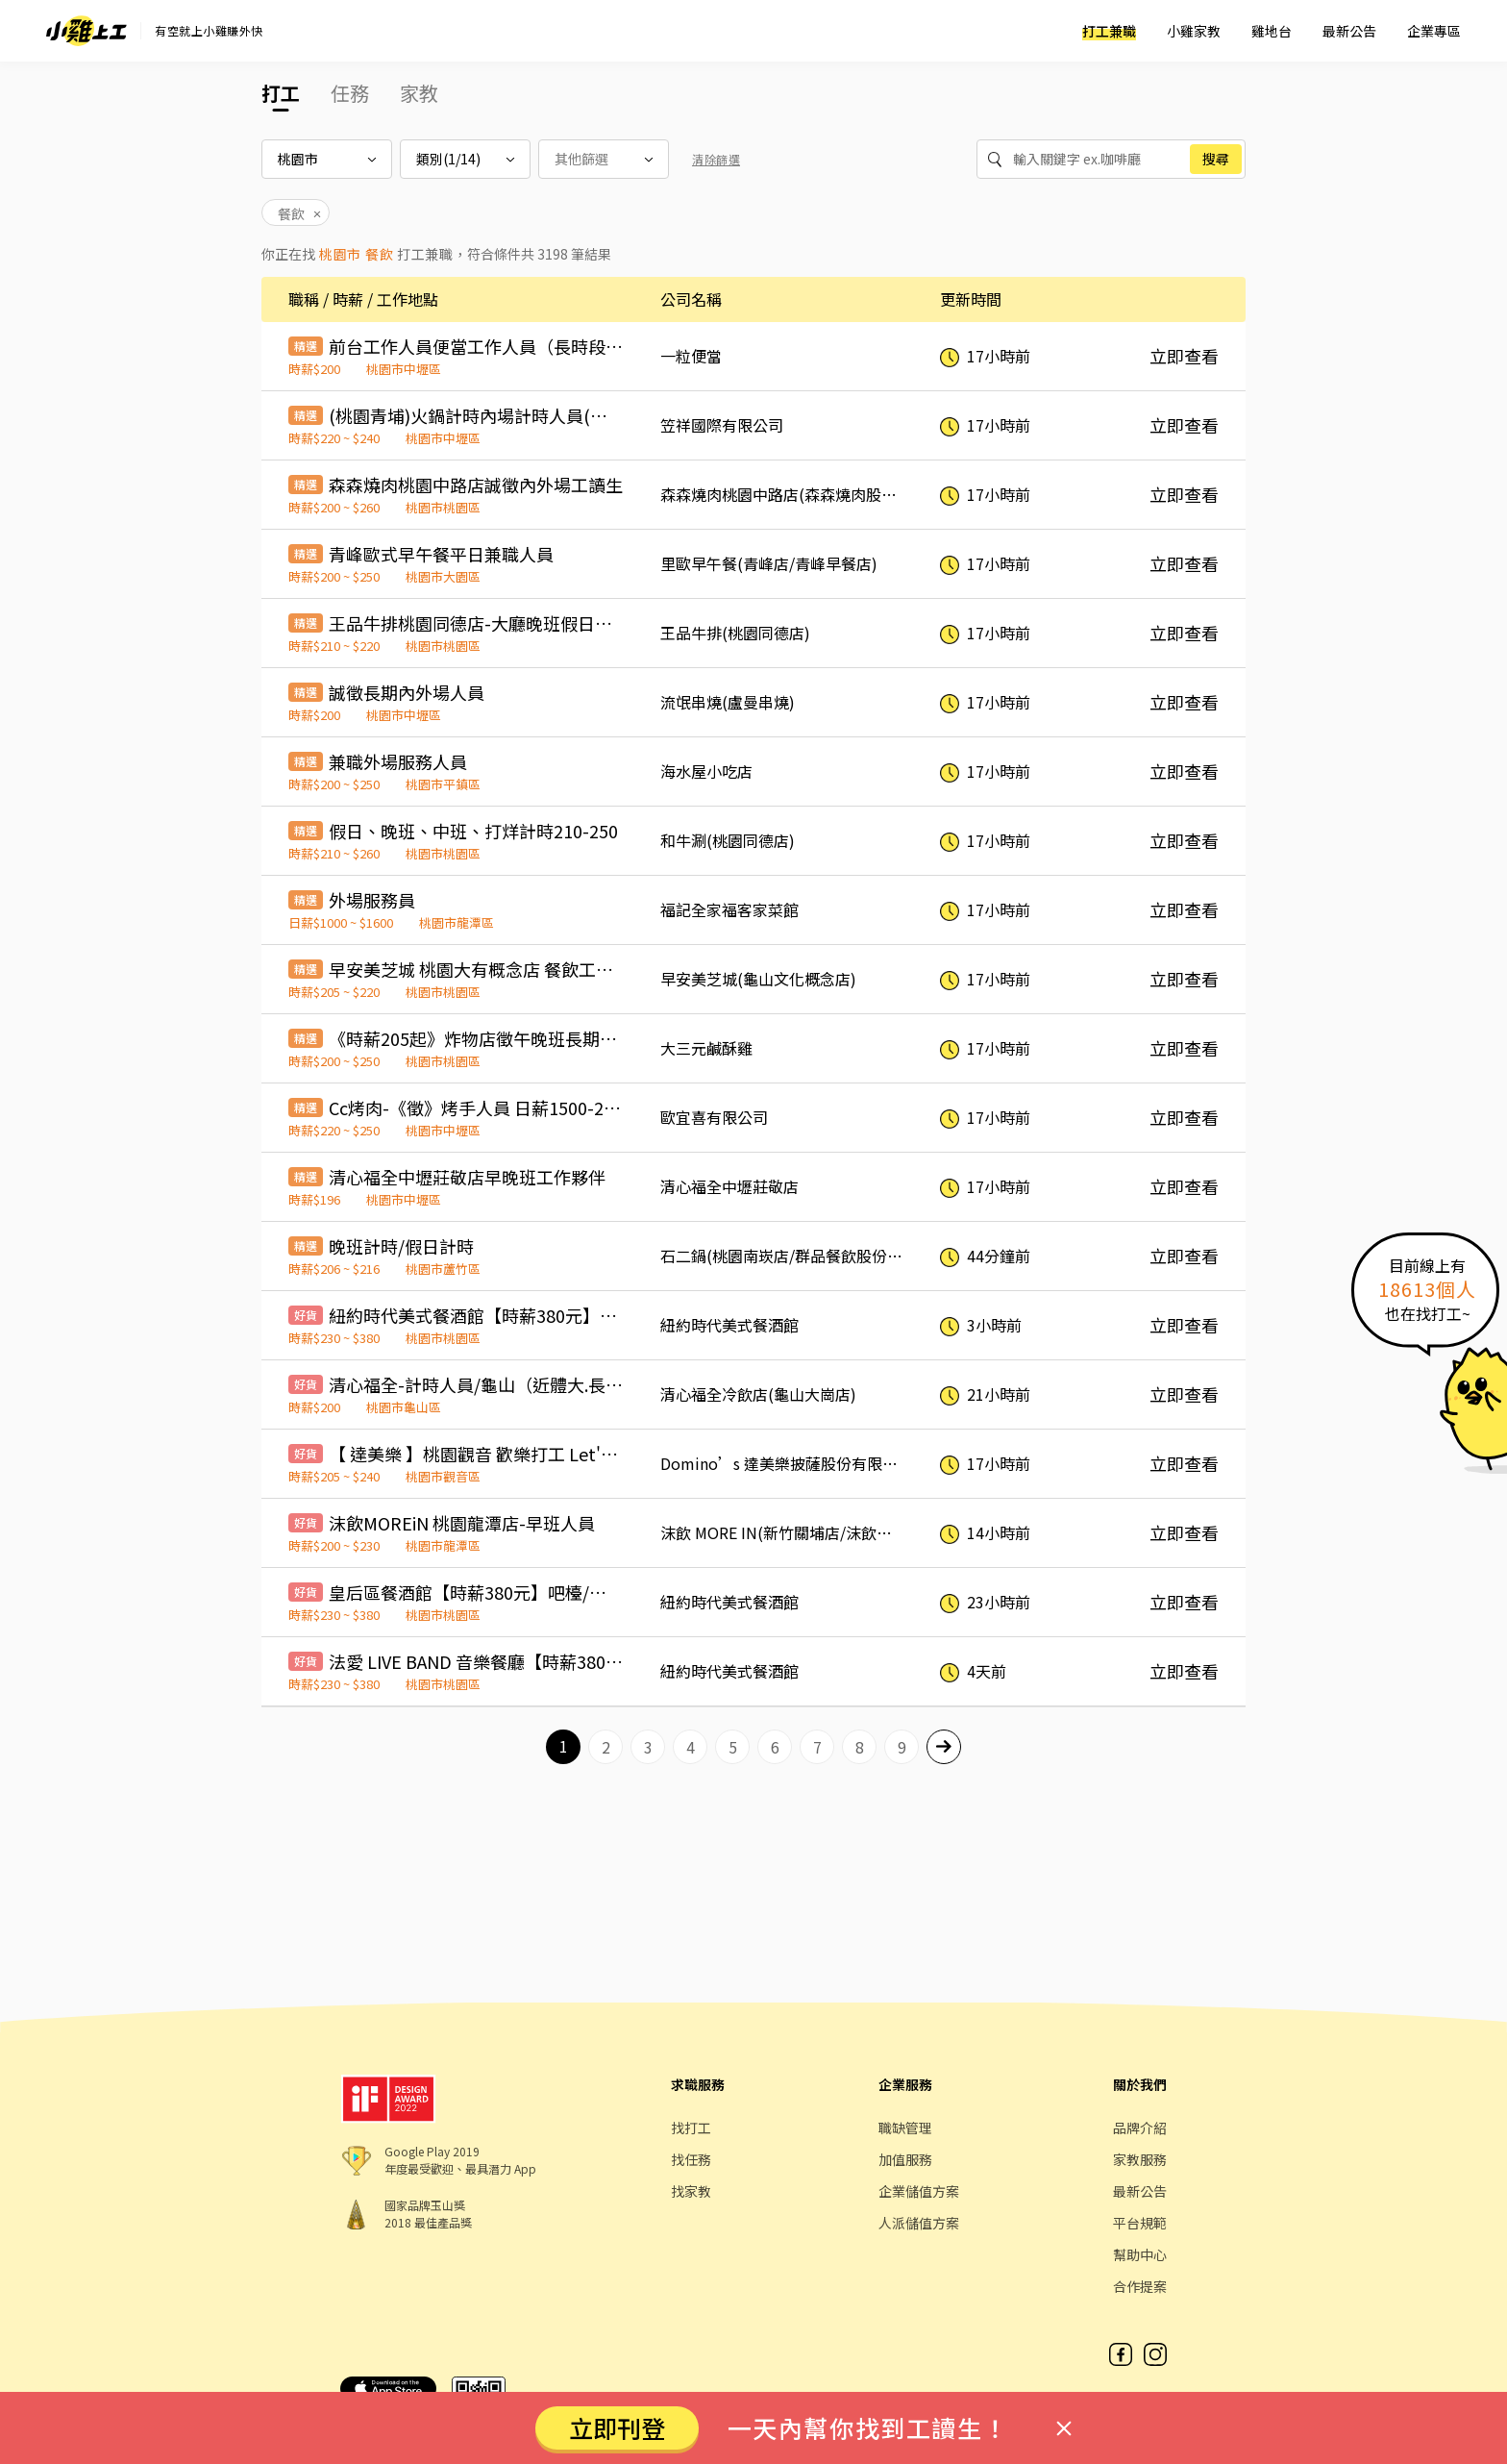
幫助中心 (1140, 2254)
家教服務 (1140, 2159)
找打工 (691, 2127)
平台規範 (1140, 2222)
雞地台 (1271, 30)
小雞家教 (1194, 30)
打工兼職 (1109, 30)
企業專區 (1434, 30)
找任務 (691, 2159)
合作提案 (1140, 2286)
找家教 (691, 2191)
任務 (350, 93)
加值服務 (905, 2159)
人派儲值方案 (918, 2222)
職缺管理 (905, 2127)
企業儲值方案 (918, 2191)
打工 (280, 93)
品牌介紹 (1140, 2127)
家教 (419, 93)
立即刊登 (617, 2427)
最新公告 (1349, 30)
